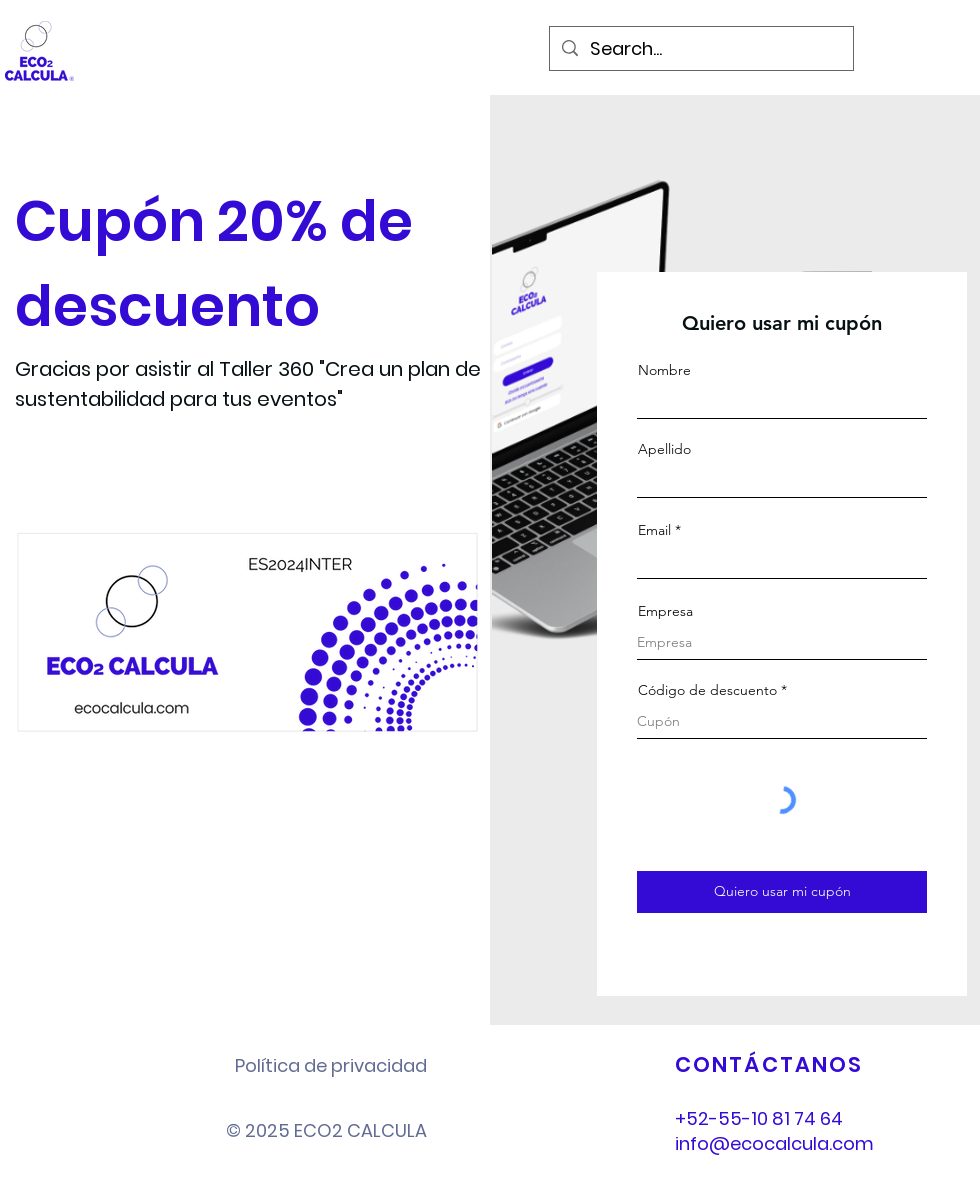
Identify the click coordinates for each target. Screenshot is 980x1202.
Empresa (665, 611)
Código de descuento (707, 690)
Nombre (664, 370)
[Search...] (700, 48)
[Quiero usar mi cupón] (782, 892)
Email (654, 530)
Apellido (664, 449)
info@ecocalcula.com (774, 1143)
